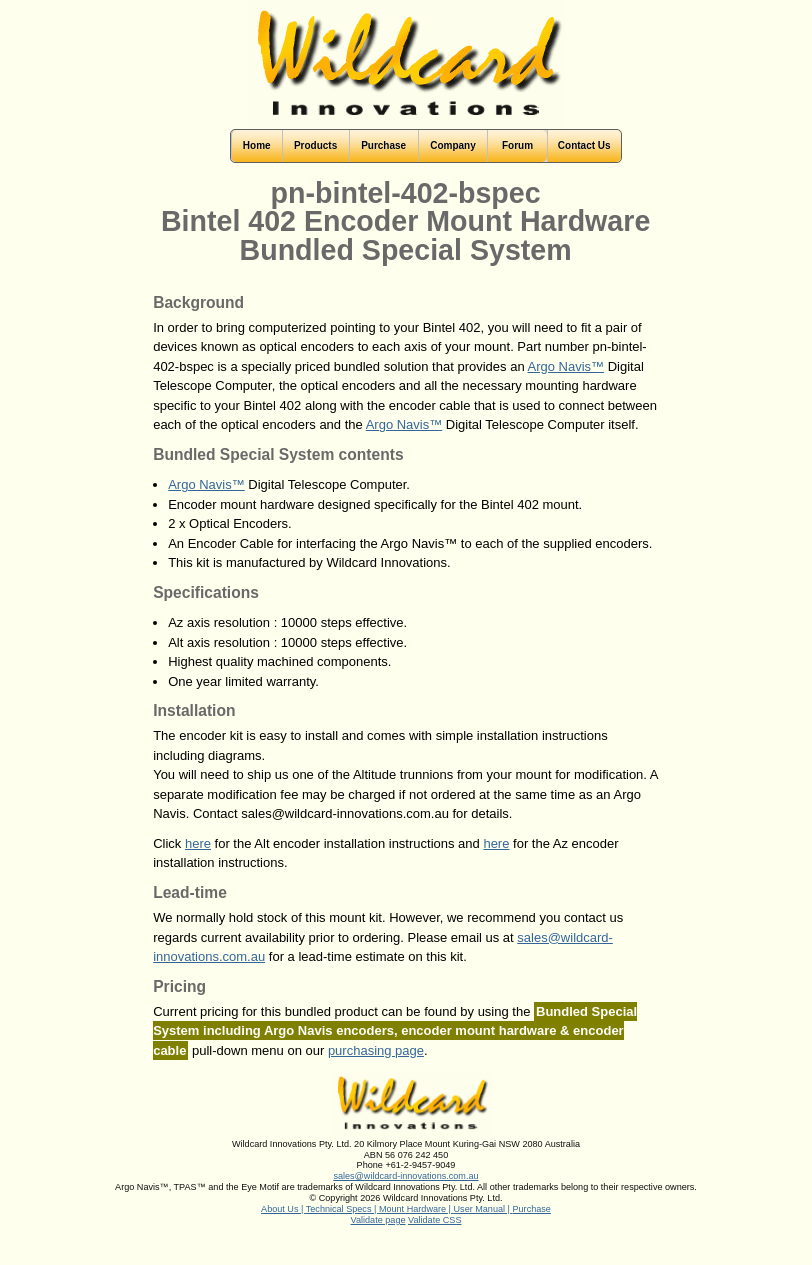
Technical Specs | (342, 1209)
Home (257, 145)
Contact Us (584, 145)
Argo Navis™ (566, 366)
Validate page (378, 1220)
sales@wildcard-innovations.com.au (405, 1176)
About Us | (283, 1209)
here (198, 843)
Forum (517, 145)
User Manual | (483, 1209)
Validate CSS (434, 1220)
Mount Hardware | (416, 1209)
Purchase (531, 1209)
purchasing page (376, 1050)
